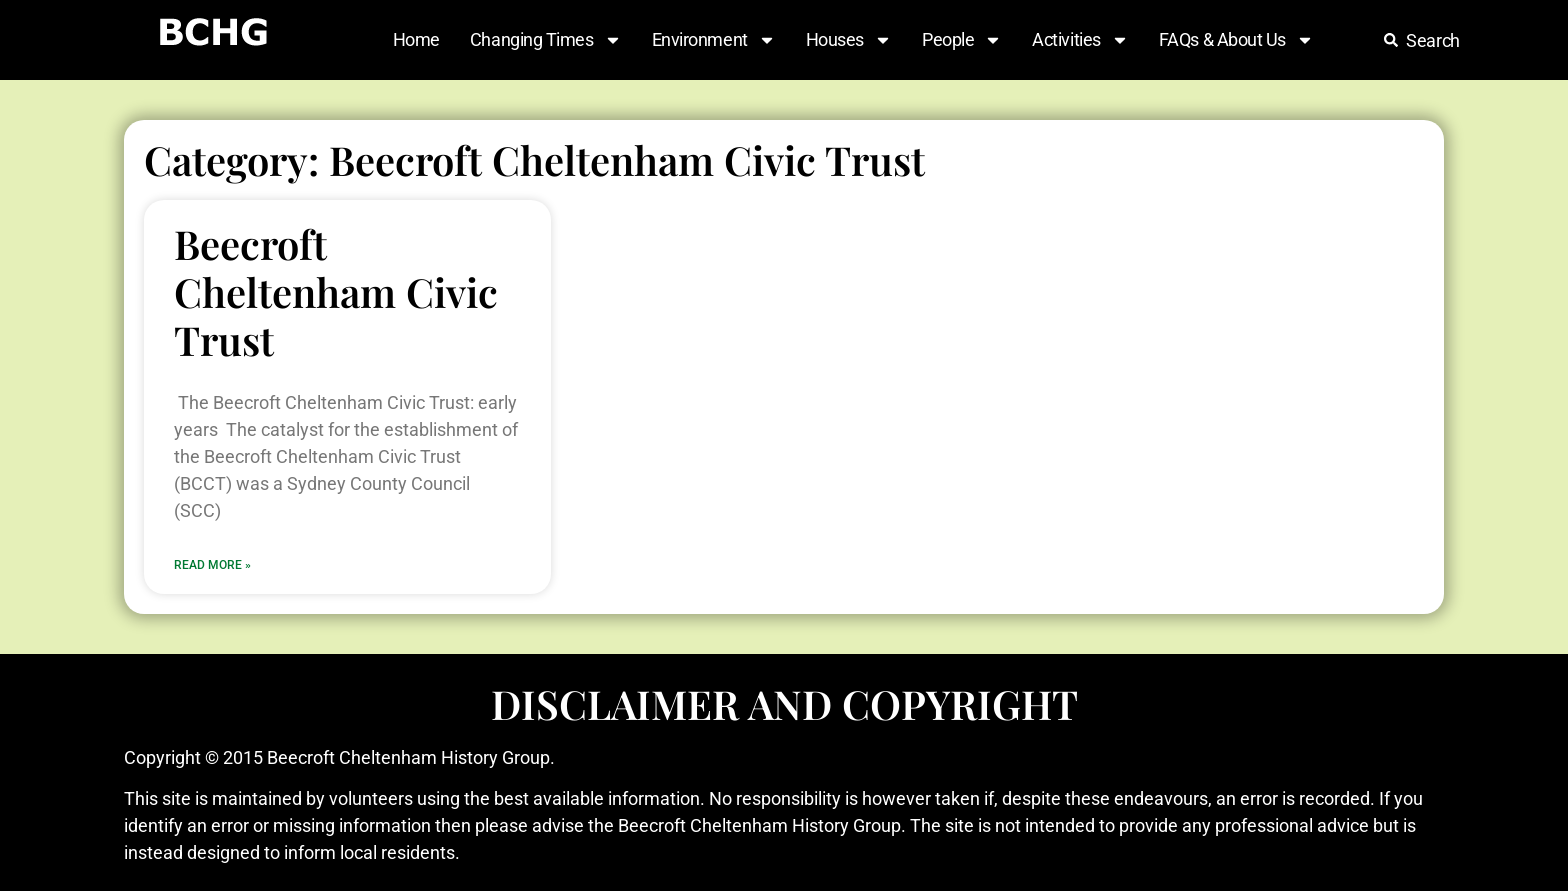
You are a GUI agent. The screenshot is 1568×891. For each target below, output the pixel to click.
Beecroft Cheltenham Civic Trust (336, 291)
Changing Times (546, 40)
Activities (1080, 40)
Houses (849, 40)
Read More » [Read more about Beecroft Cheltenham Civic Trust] (212, 565)
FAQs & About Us (1236, 40)
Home (416, 39)
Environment (714, 40)
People (962, 40)
